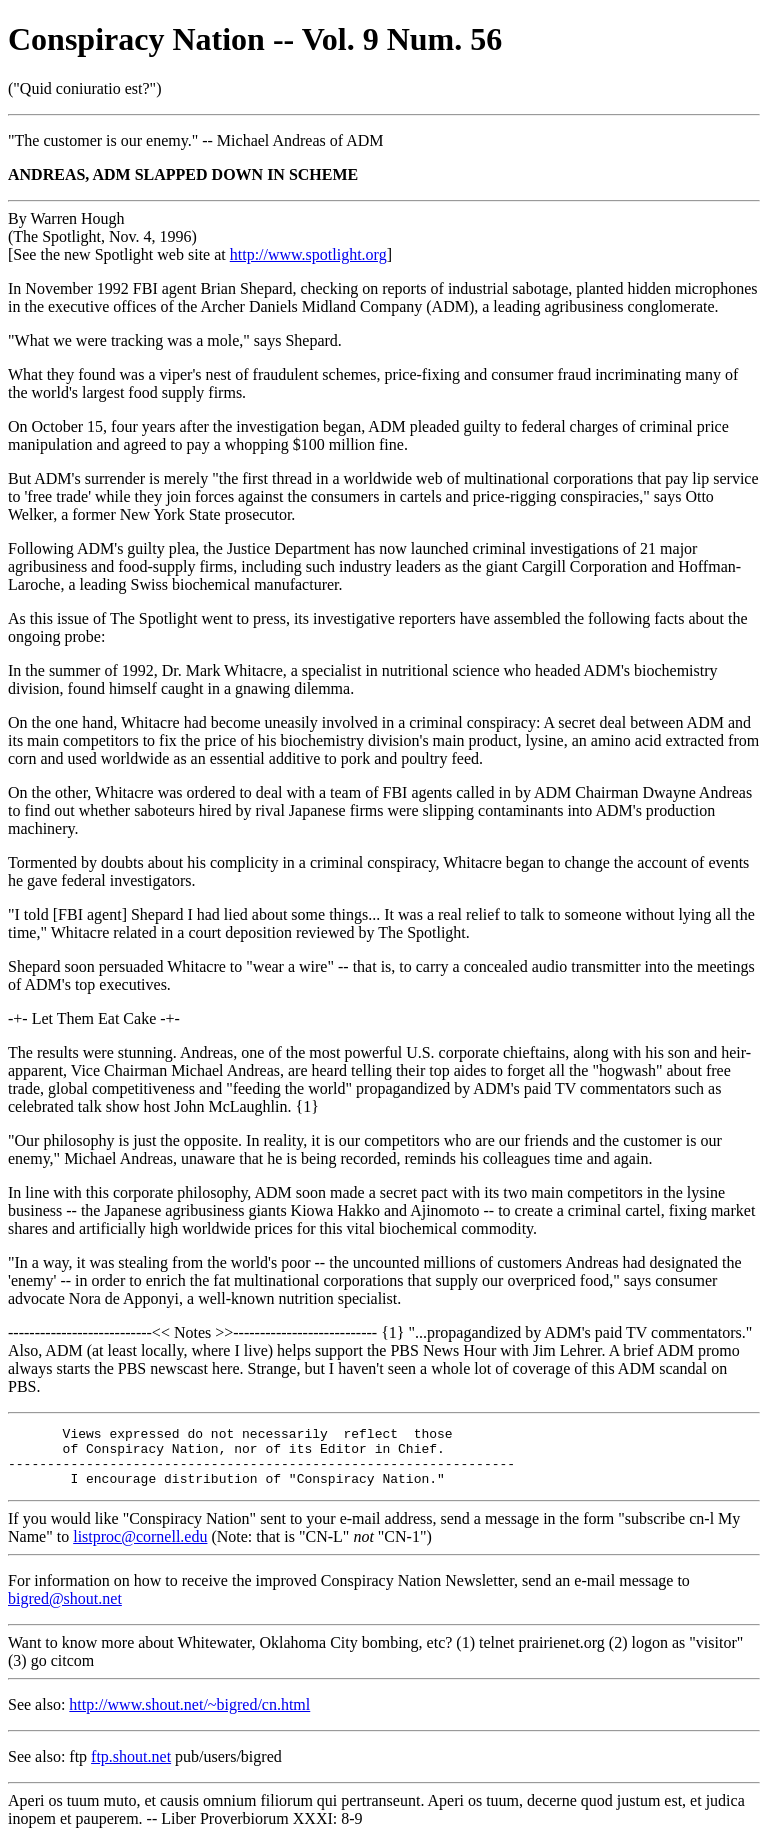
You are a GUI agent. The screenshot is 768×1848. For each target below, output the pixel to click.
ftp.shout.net (131, 1768)
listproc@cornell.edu (140, 1548)
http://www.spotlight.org (308, 254)
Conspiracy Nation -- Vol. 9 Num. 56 (255, 39)
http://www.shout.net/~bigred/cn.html (189, 1716)
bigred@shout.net (65, 1610)
